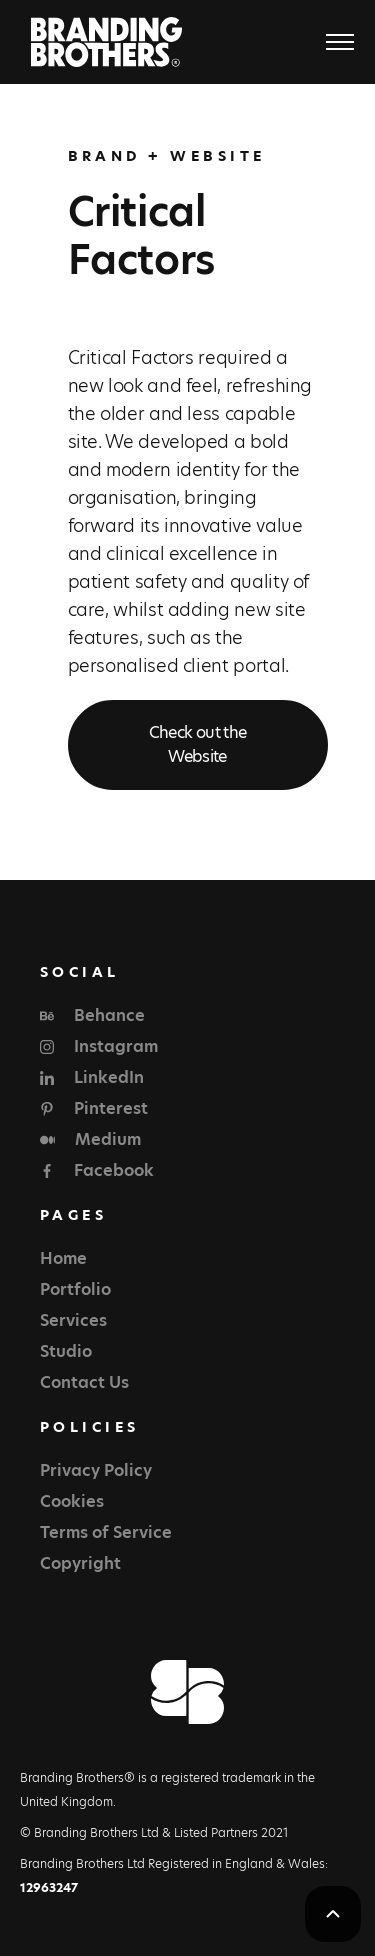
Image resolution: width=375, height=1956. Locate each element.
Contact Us (84, 1382)
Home (63, 1258)
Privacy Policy (96, 1470)
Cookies (72, 1501)
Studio (66, 1351)
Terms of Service (106, 1532)
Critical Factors (141, 236)
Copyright (80, 1563)
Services (73, 1320)
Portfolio (75, 1289)
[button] (331, 42)
